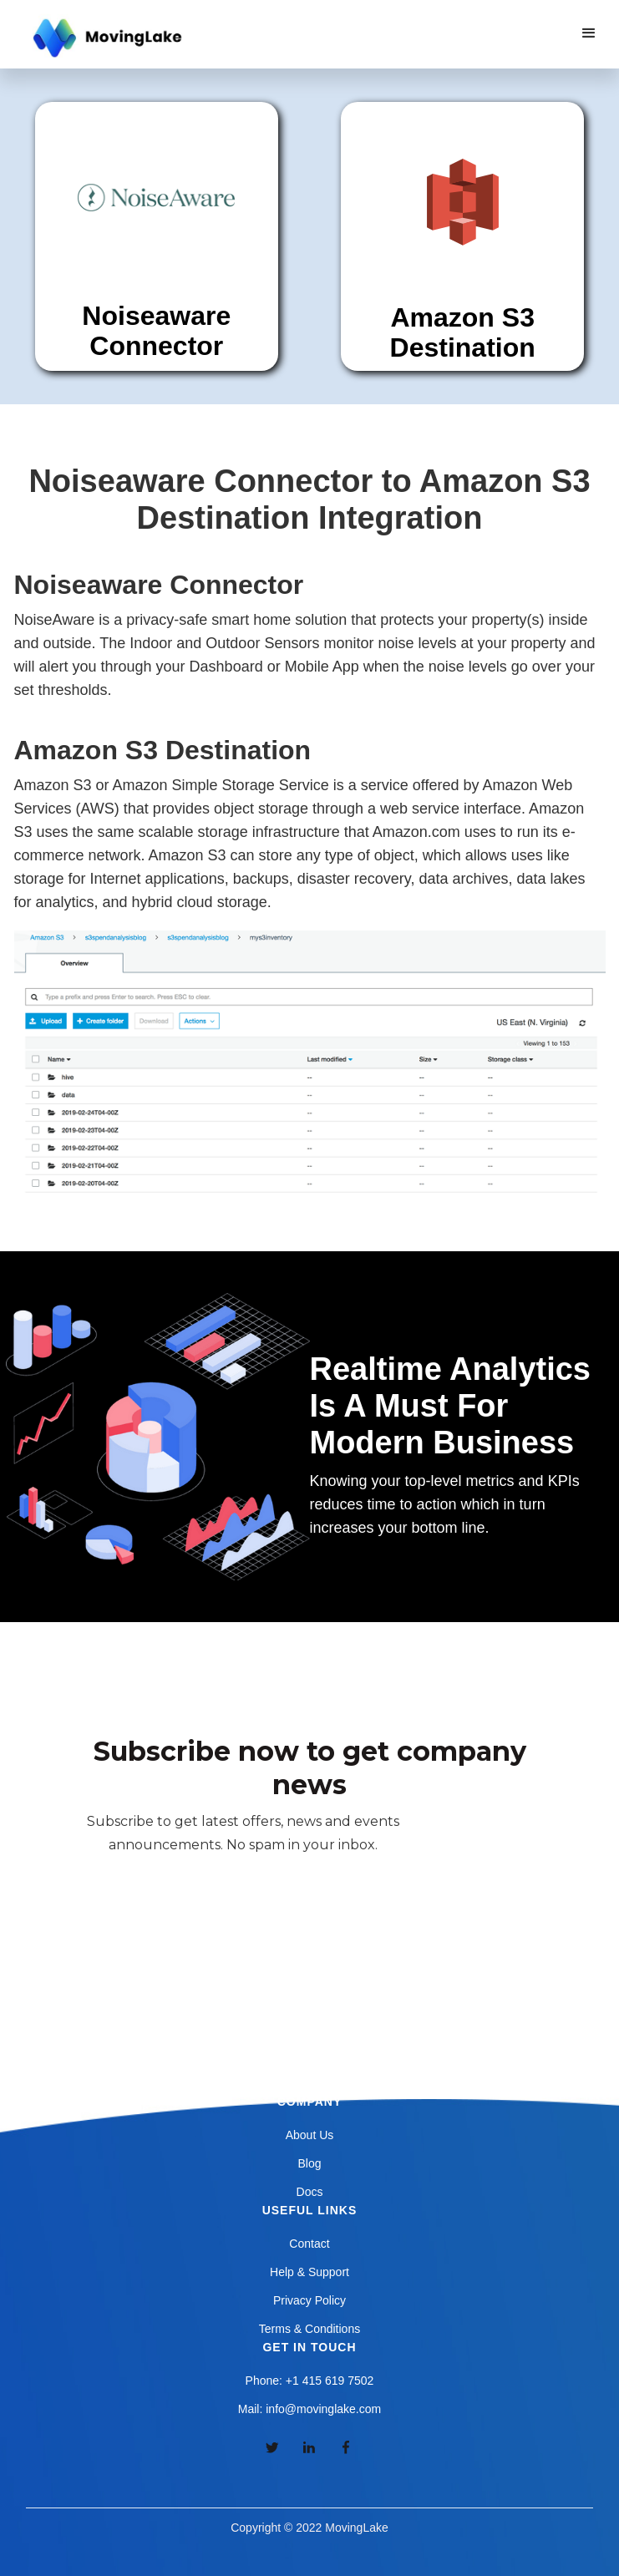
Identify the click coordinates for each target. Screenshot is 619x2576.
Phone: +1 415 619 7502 (310, 2380)
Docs (310, 2191)
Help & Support (309, 2272)
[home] (105, 38)
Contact (309, 2243)
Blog (309, 2163)
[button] (589, 33)
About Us (310, 2135)
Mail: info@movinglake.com (309, 2409)
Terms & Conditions (309, 2328)
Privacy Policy (309, 2300)
